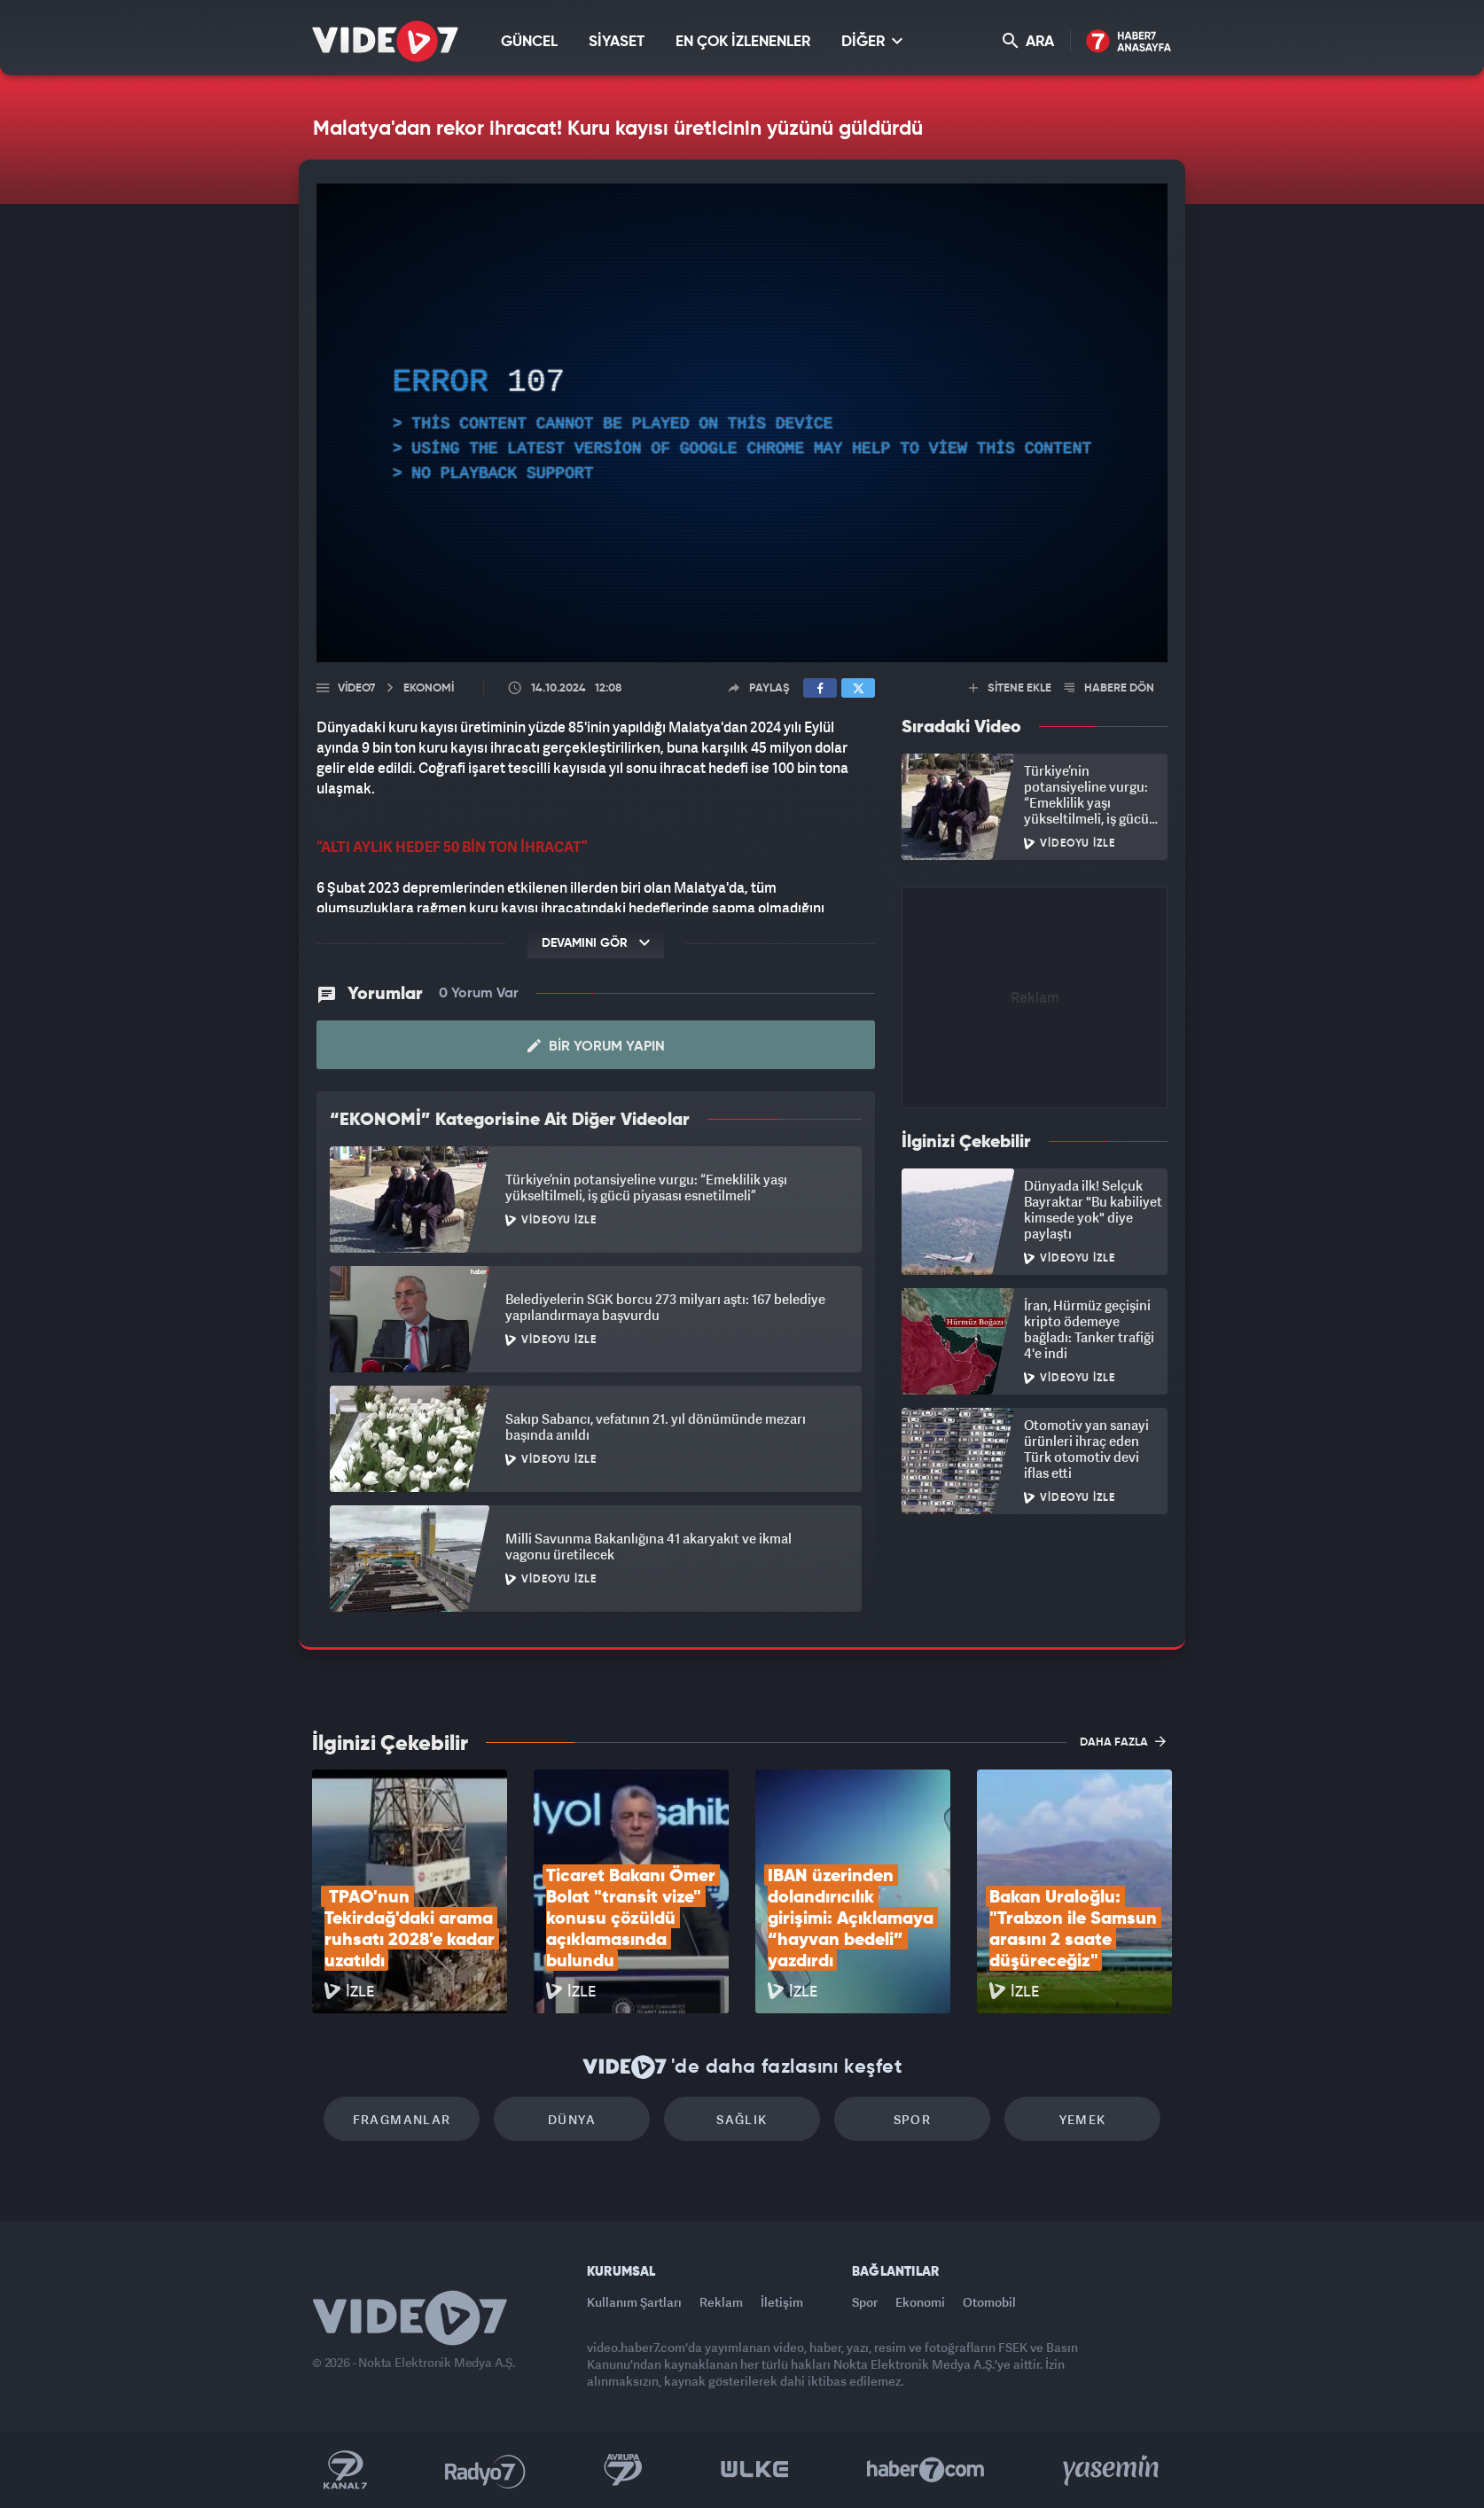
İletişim (782, 2301)
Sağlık (741, 2119)
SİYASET (616, 42)
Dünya (572, 2119)
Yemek (1082, 2119)
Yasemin (1112, 2469)
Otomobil (989, 2301)
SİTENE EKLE (1010, 688)
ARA (1028, 41)
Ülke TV (755, 2469)
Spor (913, 2119)
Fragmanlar (402, 2119)
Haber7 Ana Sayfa (1129, 42)
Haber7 (926, 2469)
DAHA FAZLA (1123, 1741)
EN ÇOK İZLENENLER (743, 42)
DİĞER (871, 41)
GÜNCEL (529, 42)
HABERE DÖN (1109, 688)
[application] (742, 423)
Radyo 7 (485, 2469)
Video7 (356, 688)
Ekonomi (920, 2301)
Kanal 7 (345, 2469)
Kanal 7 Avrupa (623, 2469)
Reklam (721, 2301)
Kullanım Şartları (634, 2301)
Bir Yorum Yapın (596, 1046)
